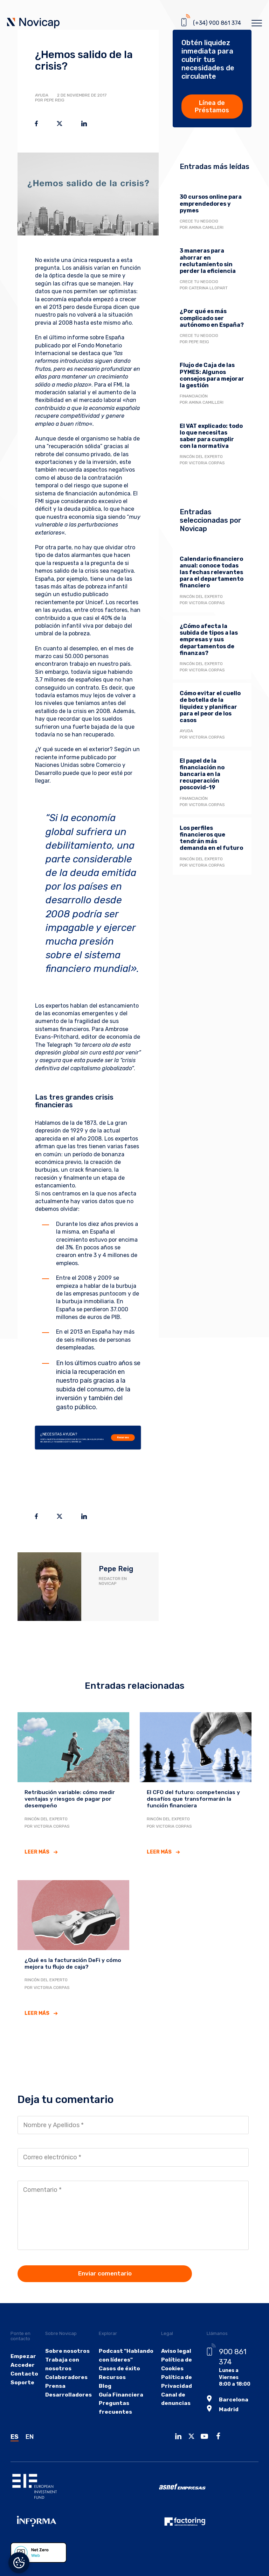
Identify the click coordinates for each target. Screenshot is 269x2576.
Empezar (22, 2352)
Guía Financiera (113, 2391)
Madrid (221, 2387)
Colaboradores (64, 2374)
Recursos (123, 1437)
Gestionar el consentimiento (18, 2562)
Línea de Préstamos (212, 106)
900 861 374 (233, 2348)
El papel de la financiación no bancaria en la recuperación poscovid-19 (202, 774)
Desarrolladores (66, 2391)
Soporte (21, 2379)
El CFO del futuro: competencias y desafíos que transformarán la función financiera (188, 1798)
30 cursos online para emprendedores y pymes (211, 203)
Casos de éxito (112, 2365)
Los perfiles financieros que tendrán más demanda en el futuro (211, 838)
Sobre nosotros (65, 2347)
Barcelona (226, 2378)
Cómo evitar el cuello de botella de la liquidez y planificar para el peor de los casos (210, 707)
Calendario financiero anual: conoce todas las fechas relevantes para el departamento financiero (211, 572)
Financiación (194, 396)
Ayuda (41, 95)
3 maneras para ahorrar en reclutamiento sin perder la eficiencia (208, 260)
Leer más (37, 1850)
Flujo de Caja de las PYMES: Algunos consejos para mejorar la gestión (212, 375)
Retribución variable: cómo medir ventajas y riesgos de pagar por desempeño (65, 1798)
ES (15, 2433)
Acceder (21, 2361)
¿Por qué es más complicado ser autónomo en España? (212, 318)
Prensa (55, 2382)
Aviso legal (169, 2347)
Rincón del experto (201, 456)
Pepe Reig (116, 1569)
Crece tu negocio (199, 221)
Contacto (23, 2370)
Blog (99, 2382)
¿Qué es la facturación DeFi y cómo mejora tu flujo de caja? (68, 1961)
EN (30, 2433)
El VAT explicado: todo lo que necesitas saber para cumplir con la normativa (211, 436)
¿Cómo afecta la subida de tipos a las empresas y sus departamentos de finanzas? (209, 639)
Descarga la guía (212, 968)
